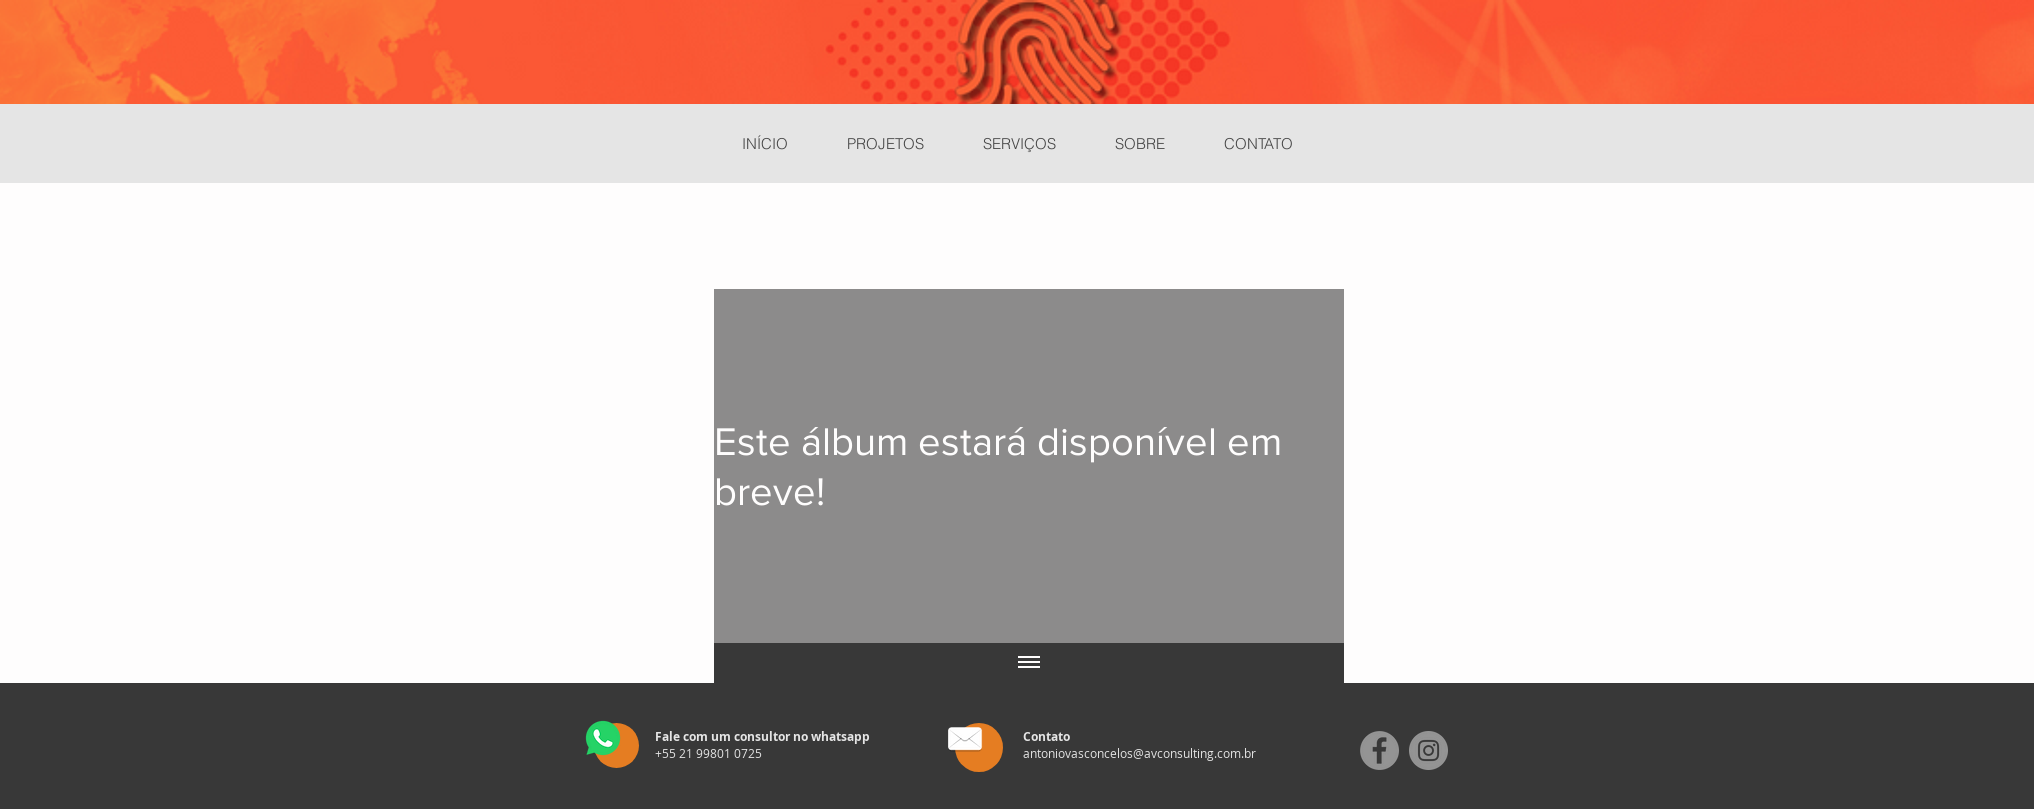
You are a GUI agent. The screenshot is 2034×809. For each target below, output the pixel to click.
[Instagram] (1428, 750)
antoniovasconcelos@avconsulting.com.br (1139, 753)
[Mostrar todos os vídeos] (1029, 663)
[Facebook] (1379, 750)
